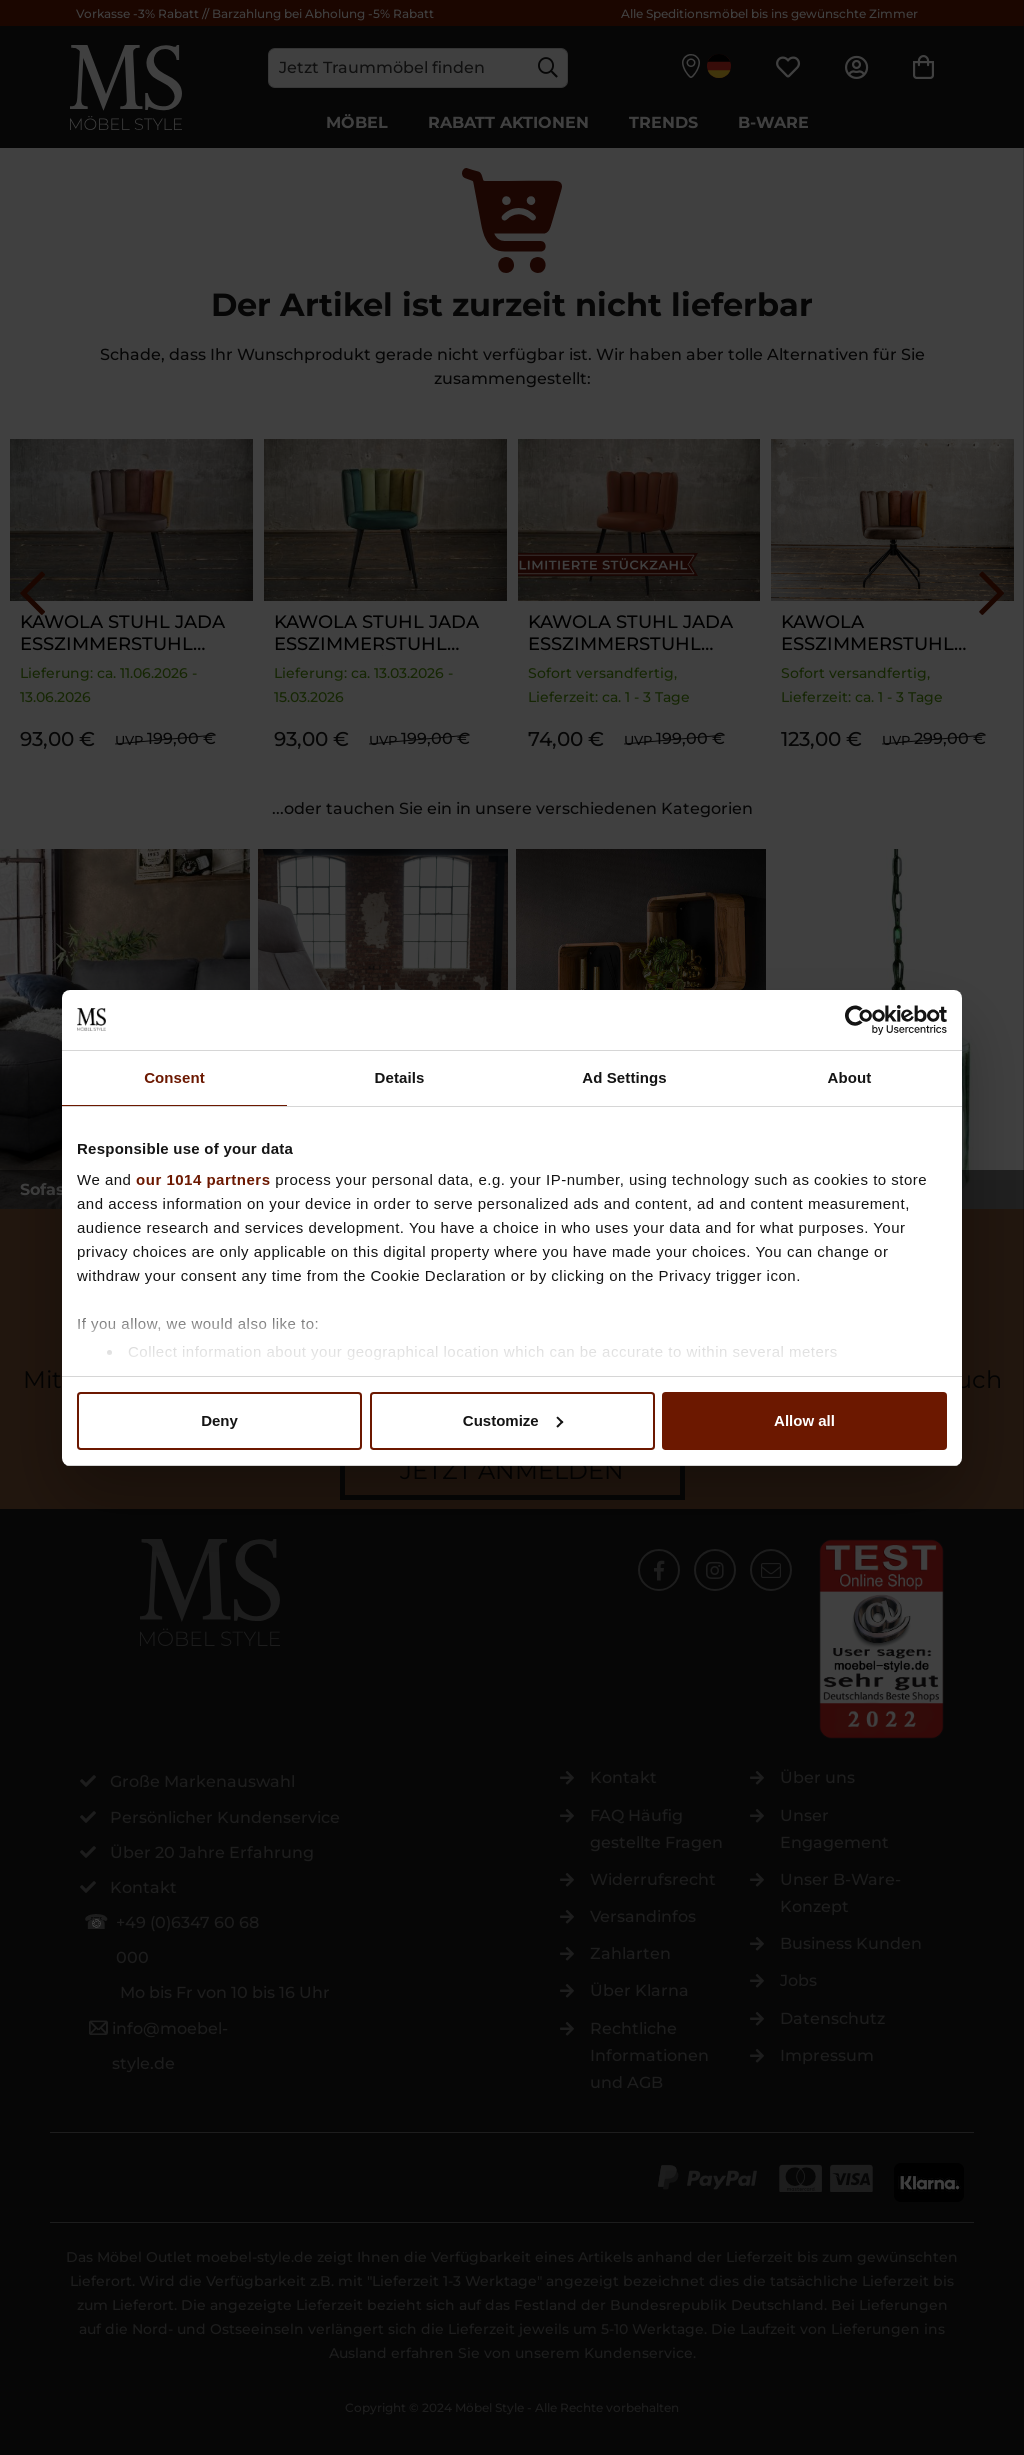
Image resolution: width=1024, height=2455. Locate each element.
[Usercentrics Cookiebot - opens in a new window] (859, 1020)
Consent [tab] (174, 1077)
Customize (513, 1420)
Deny (219, 1420)
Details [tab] (400, 1077)
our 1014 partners (203, 1179)
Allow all (804, 1420)
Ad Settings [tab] (624, 1077)
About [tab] (850, 1077)
